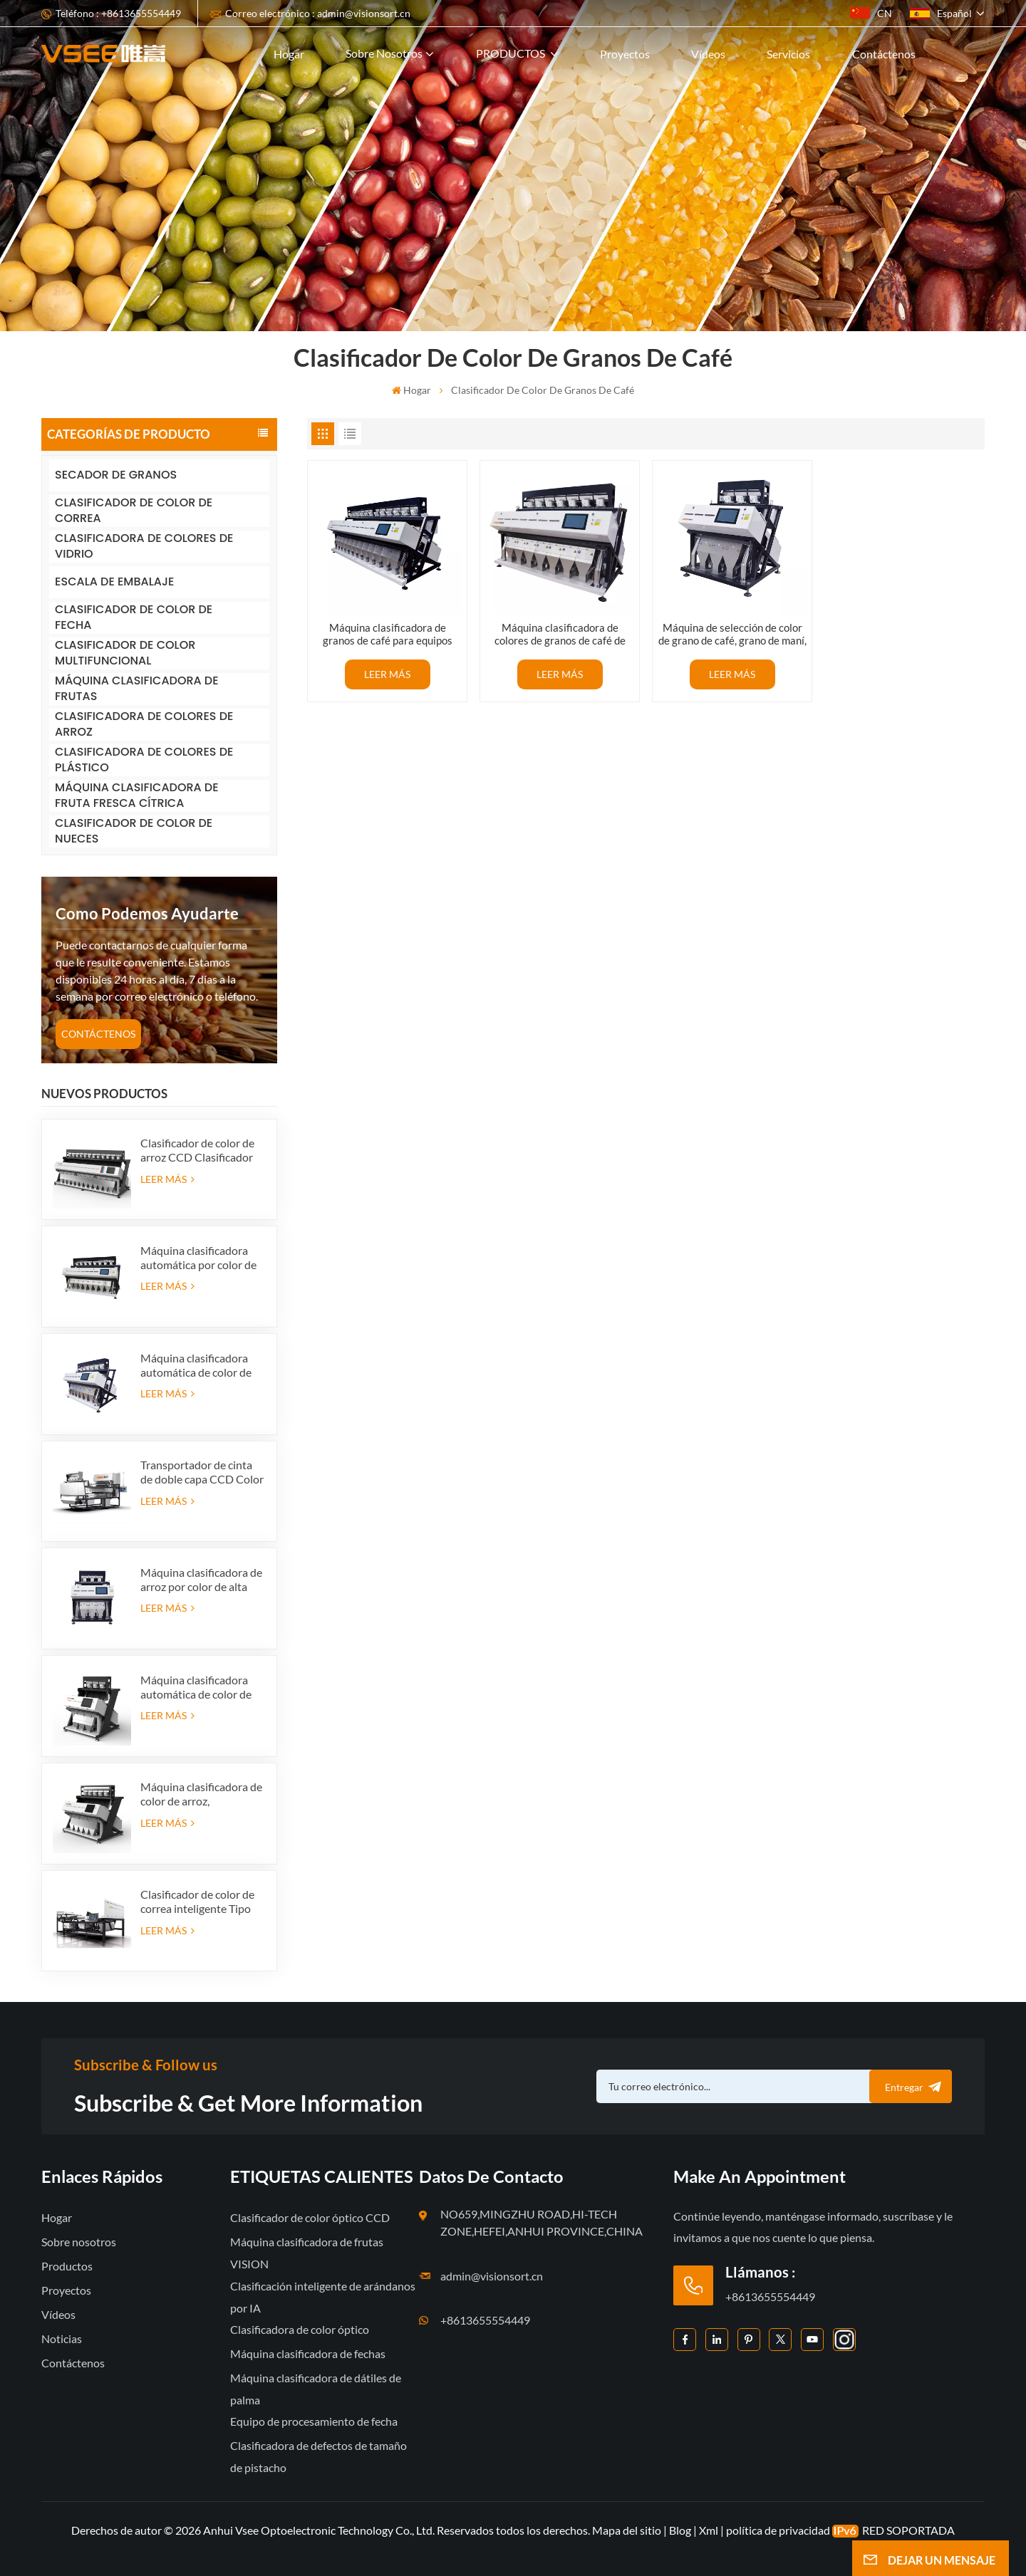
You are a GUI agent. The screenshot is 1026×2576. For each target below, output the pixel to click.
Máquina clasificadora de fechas (307, 2353)
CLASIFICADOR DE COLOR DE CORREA (133, 511)
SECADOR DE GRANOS (116, 474)
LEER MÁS (167, 1179)
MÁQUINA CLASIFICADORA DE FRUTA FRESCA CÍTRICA (137, 796)
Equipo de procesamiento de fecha (314, 2421)
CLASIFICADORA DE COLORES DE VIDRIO (144, 547)
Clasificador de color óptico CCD (310, 2217)
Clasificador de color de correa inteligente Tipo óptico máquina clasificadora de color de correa (198, 1901)
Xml (708, 2530)
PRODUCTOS (511, 53)
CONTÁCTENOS (98, 1034)
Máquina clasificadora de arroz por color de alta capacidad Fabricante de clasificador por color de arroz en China (201, 1579)
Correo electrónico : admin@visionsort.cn (317, 13)
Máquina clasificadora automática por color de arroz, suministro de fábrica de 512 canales (198, 1257)
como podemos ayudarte (147, 913)
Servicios (788, 54)
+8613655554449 (485, 2320)
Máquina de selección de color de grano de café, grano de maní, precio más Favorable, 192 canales (732, 634)
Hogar (289, 54)
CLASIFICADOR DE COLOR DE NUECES (133, 831)
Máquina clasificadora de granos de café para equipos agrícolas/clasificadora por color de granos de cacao (387, 634)
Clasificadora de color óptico (299, 2329)
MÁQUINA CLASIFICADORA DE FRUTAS (137, 689)
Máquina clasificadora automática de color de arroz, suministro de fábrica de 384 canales (196, 1365)
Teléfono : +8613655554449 (118, 13)
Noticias (61, 2338)
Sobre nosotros (384, 53)
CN (871, 13)
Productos (67, 2266)
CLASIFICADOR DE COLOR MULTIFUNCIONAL (125, 653)
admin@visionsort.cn (491, 2276)
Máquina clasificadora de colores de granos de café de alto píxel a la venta (560, 634)
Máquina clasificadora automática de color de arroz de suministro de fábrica (196, 1687)
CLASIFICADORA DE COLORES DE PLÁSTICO (144, 760)
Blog (680, 2530)
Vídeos (708, 54)
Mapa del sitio (627, 2530)
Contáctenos (884, 54)
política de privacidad (778, 2530)
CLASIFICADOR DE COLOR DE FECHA (133, 618)
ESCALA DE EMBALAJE (114, 581)
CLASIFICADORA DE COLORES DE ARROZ (144, 725)
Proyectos (625, 54)
